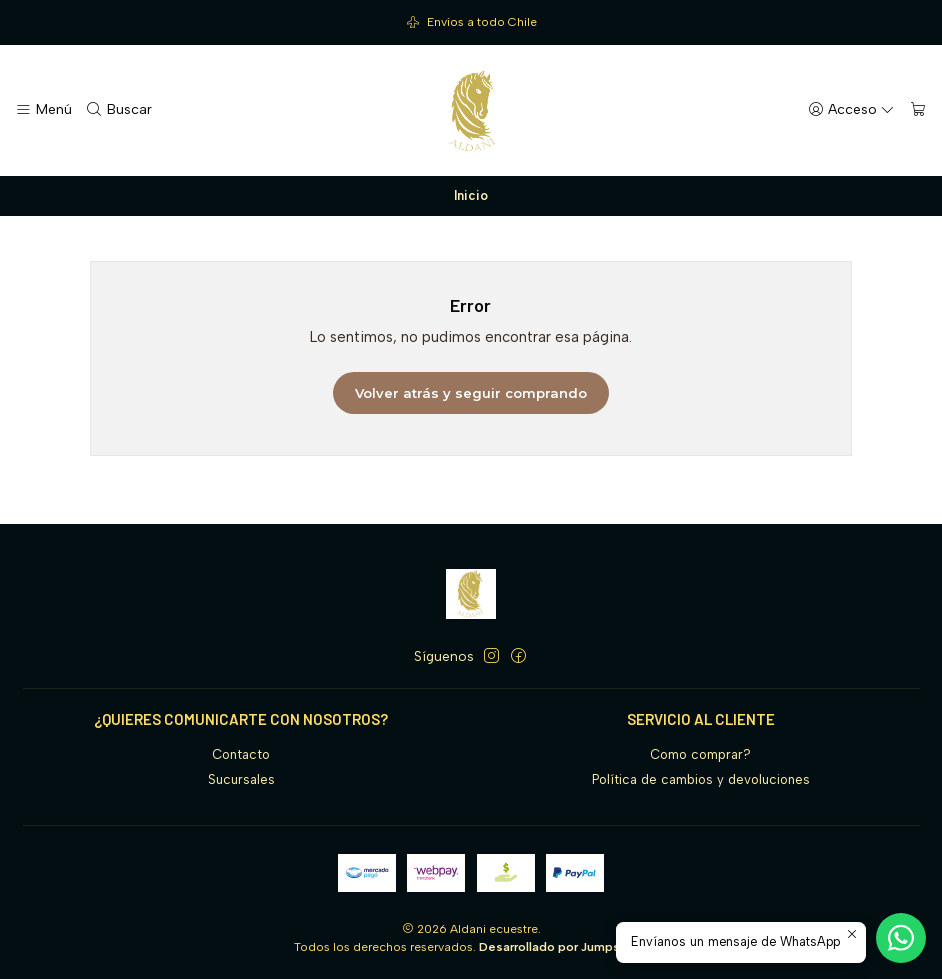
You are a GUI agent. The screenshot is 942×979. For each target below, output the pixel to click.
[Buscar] (119, 110)
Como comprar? (700, 754)
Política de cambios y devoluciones (701, 779)
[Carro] (918, 110)
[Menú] (43, 110)
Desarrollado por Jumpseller (562, 947)
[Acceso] (852, 110)
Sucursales (241, 779)
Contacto (241, 754)
